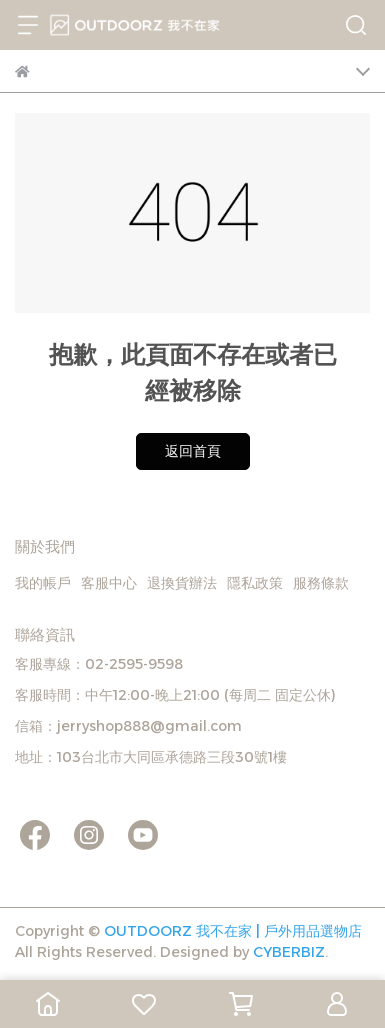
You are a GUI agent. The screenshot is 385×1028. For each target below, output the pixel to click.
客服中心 (109, 583)
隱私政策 (255, 583)
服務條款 (321, 583)
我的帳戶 (43, 583)
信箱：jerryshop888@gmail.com (128, 726)
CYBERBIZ (289, 952)
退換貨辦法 (182, 583)
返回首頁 (193, 451)
